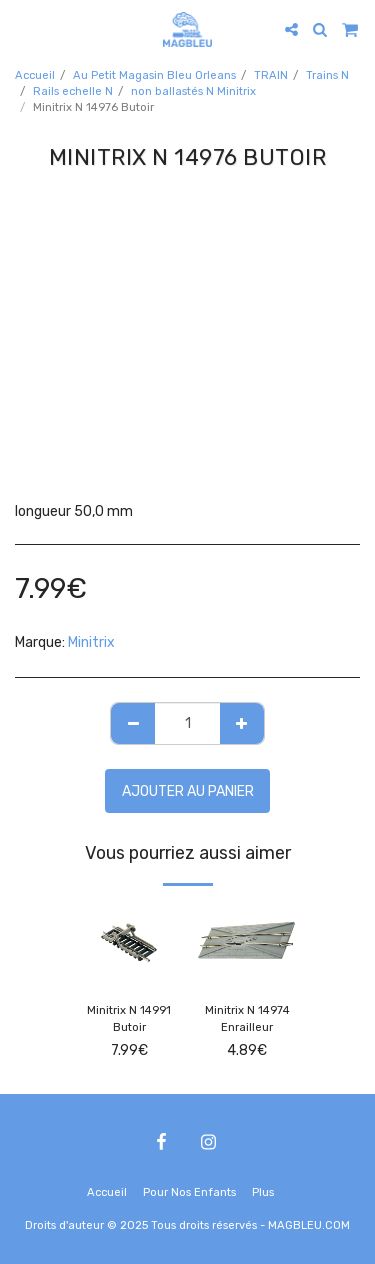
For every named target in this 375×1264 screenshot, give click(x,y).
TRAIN (271, 75)
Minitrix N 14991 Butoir (129, 1019)
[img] (129, 943)
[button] (22, 29)
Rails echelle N (73, 91)
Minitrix (91, 642)
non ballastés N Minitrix (193, 91)
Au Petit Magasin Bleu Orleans (154, 75)
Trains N (327, 75)
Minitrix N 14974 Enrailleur (247, 1019)
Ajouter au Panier (188, 791)
